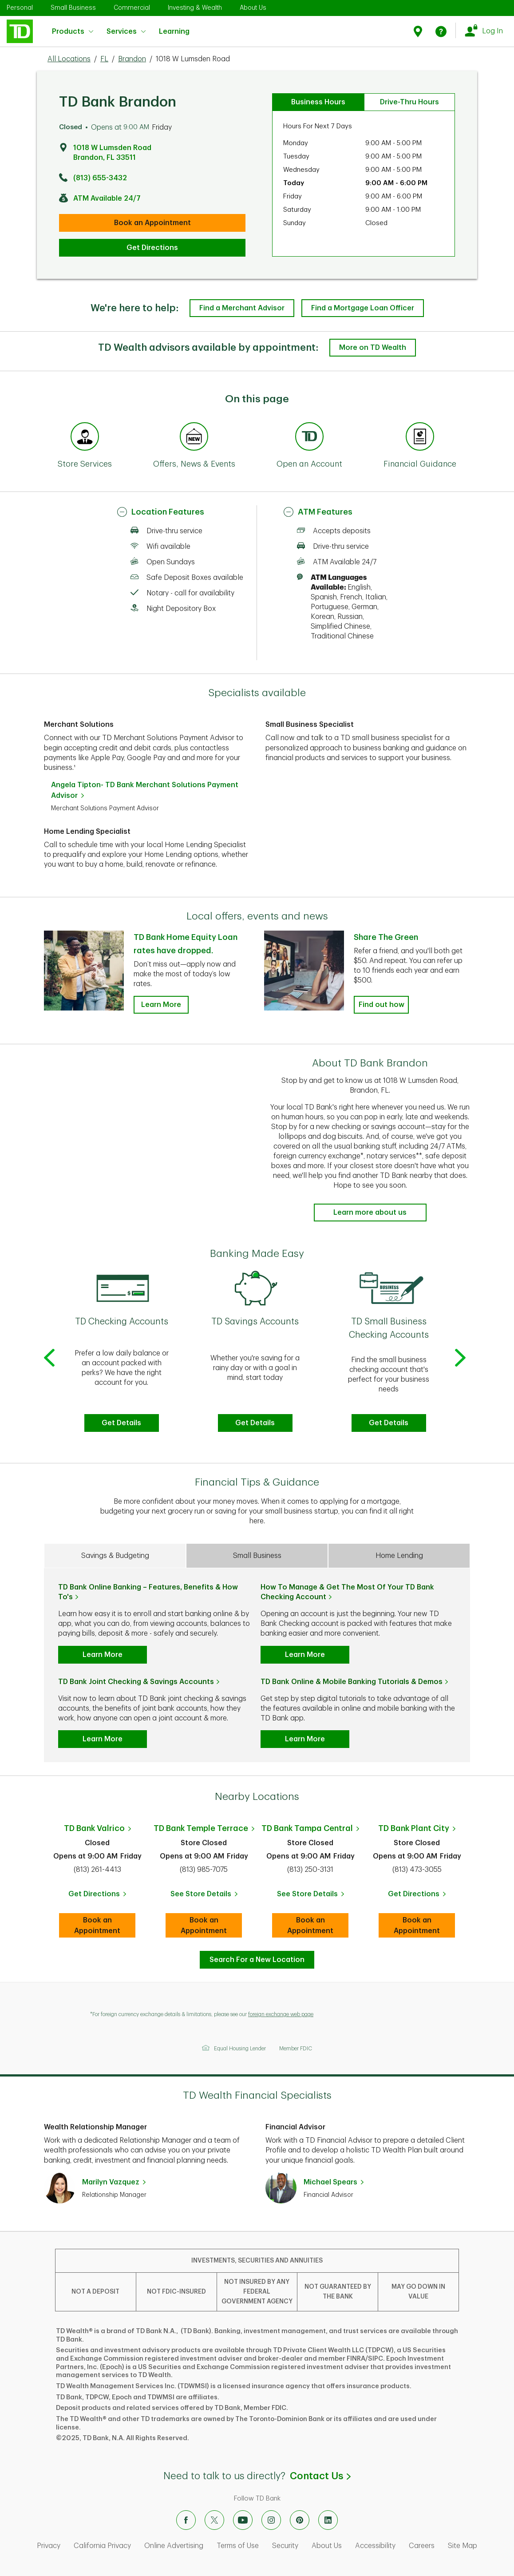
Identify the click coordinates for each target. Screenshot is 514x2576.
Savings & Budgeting (115, 1555)
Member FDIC (295, 2048)
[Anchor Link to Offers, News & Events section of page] (194, 437)
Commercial (132, 7)
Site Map (462, 2545)
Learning (174, 26)
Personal (20, 7)
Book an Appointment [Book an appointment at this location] (104, 1925)
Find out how (381, 1004)
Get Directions (152, 247)
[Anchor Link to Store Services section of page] (85, 437)
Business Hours (318, 102)
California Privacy (102, 2545)
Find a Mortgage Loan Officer (362, 308)
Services (126, 31)
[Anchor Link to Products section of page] (309, 437)
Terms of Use (238, 2545)
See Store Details (206, 1896)
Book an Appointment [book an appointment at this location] (152, 222)
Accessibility (375, 2545)
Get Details (121, 1423)
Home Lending (399, 1555)
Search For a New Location (257, 1959)
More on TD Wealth (372, 347)
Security (285, 2545)
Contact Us (320, 2476)
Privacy (48, 2545)
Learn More (103, 1654)
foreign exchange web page (280, 2014)
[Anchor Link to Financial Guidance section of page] (420, 437)
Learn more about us (370, 1212)
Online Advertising (173, 2545)
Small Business (73, 7)
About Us (253, 7)
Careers (422, 2545)
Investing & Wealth (195, 7)
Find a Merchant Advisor (242, 308)
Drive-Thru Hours (409, 102)
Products (72, 31)
